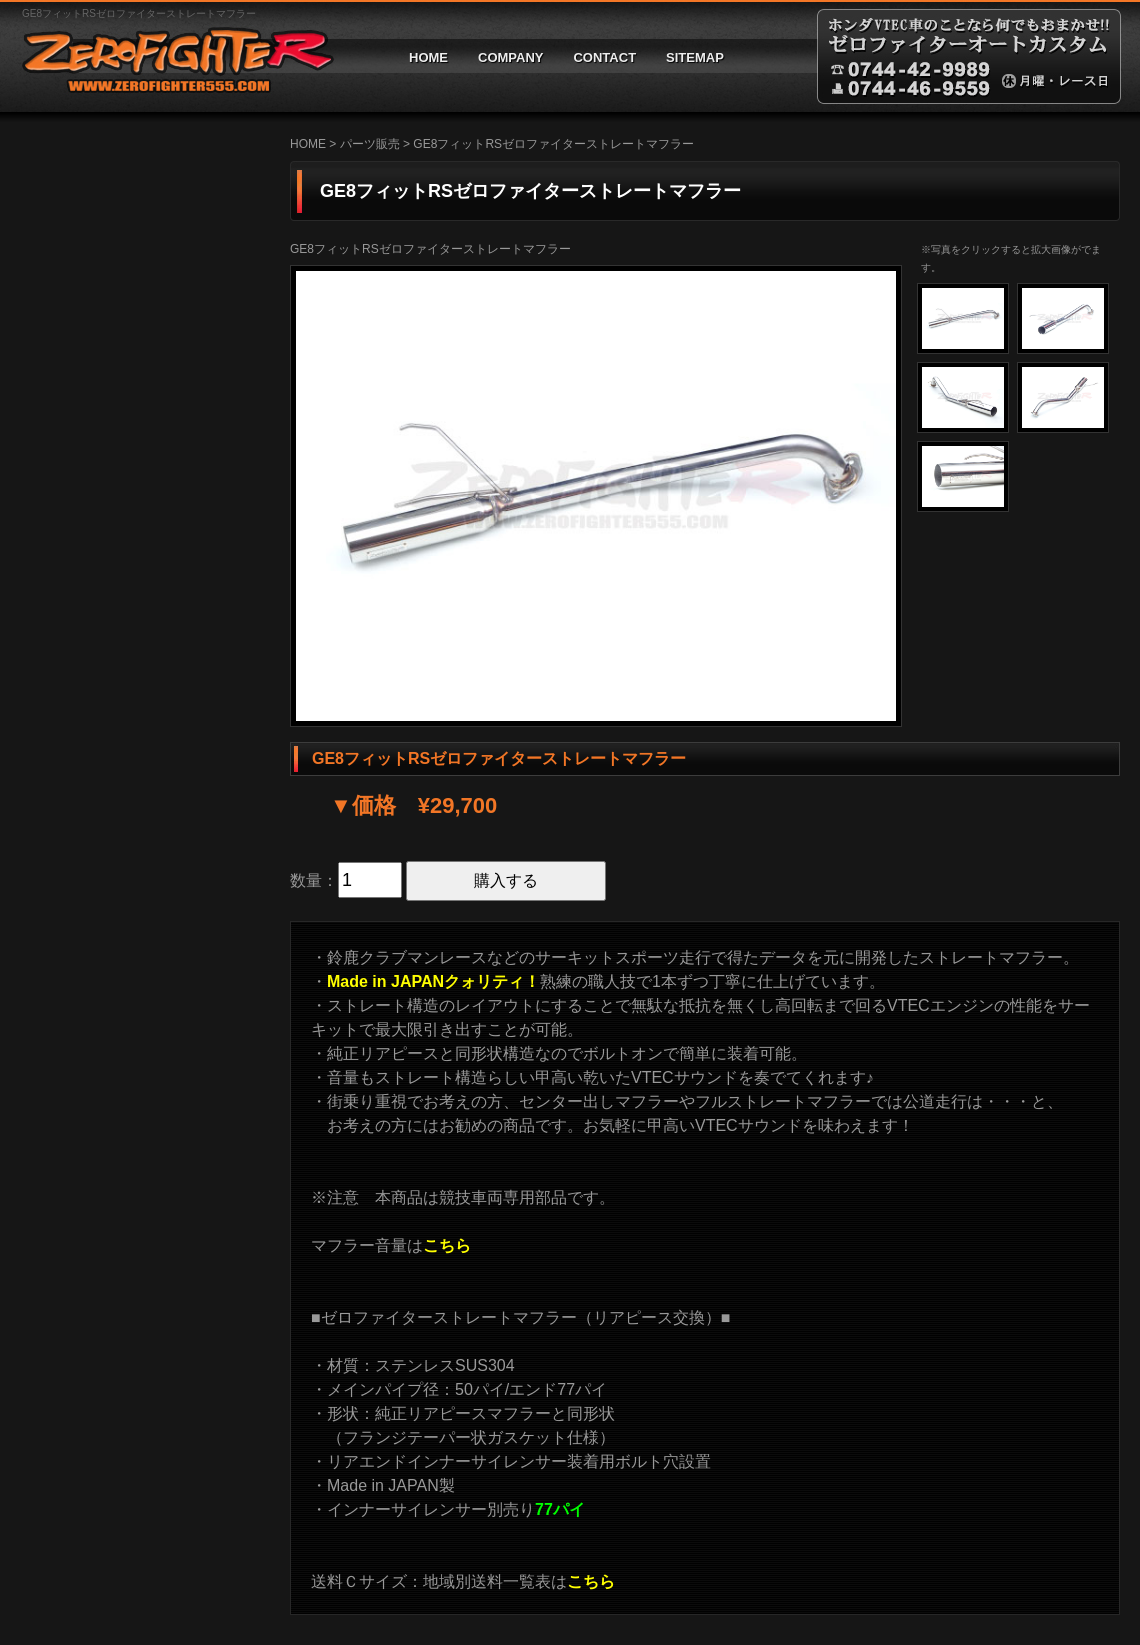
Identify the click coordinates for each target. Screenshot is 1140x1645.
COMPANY (510, 57)
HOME (428, 57)
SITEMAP (695, 57)
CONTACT (604, 57)
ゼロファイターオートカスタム (170, 56)
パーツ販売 (370, 144)
